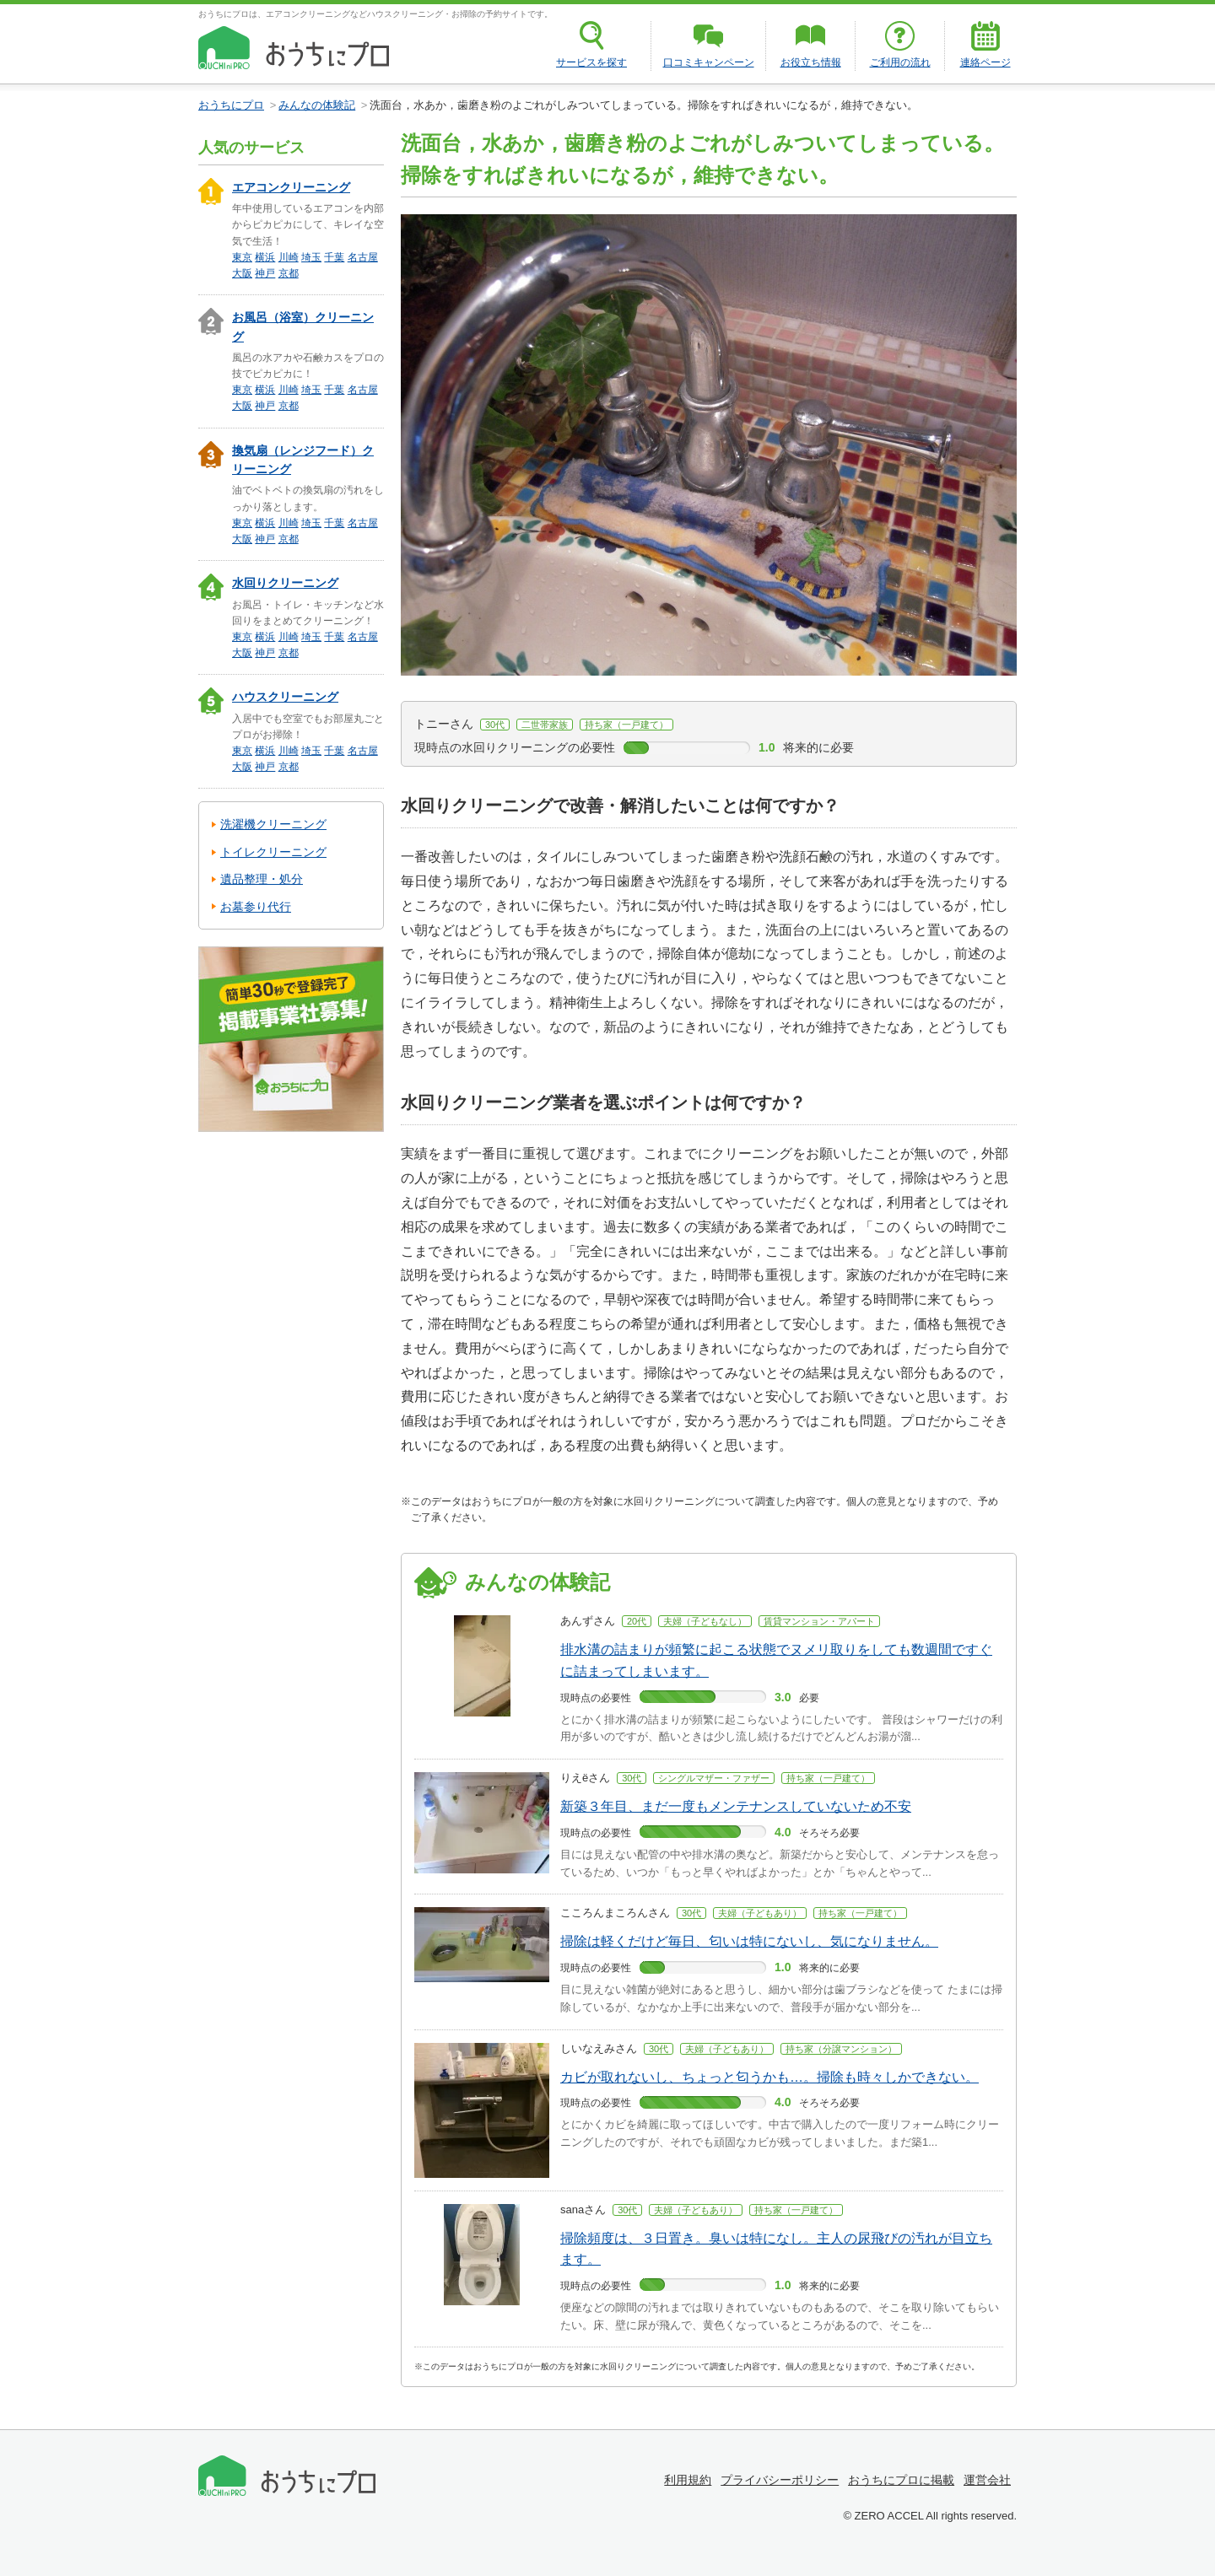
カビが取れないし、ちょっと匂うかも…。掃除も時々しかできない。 (769, 2077)
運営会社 (987, 2480)
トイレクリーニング (273, 852)
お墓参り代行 (255, 906)
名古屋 (363, 257)
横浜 (265, 257)
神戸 (265, 273)
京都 (288, 273)
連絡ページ (985, 62)
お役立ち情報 (810, 62)
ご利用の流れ (900, 62)
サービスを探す (591, 62)
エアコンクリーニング (291, 187)
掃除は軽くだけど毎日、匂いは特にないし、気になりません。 (749, 1941)
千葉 (334, 257)
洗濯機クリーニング (273, 824)
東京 (242, 257)
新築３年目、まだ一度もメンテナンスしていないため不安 (735, 1806)
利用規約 (687, 2480)
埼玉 (311, 257)
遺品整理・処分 (261, 879)
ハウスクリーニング (285, 696)
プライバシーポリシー (780, 2480)
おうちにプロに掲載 (901, 2480)
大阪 (242, 273)
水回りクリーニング (285, 583)
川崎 (288, 257)
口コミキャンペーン (708, 62)
